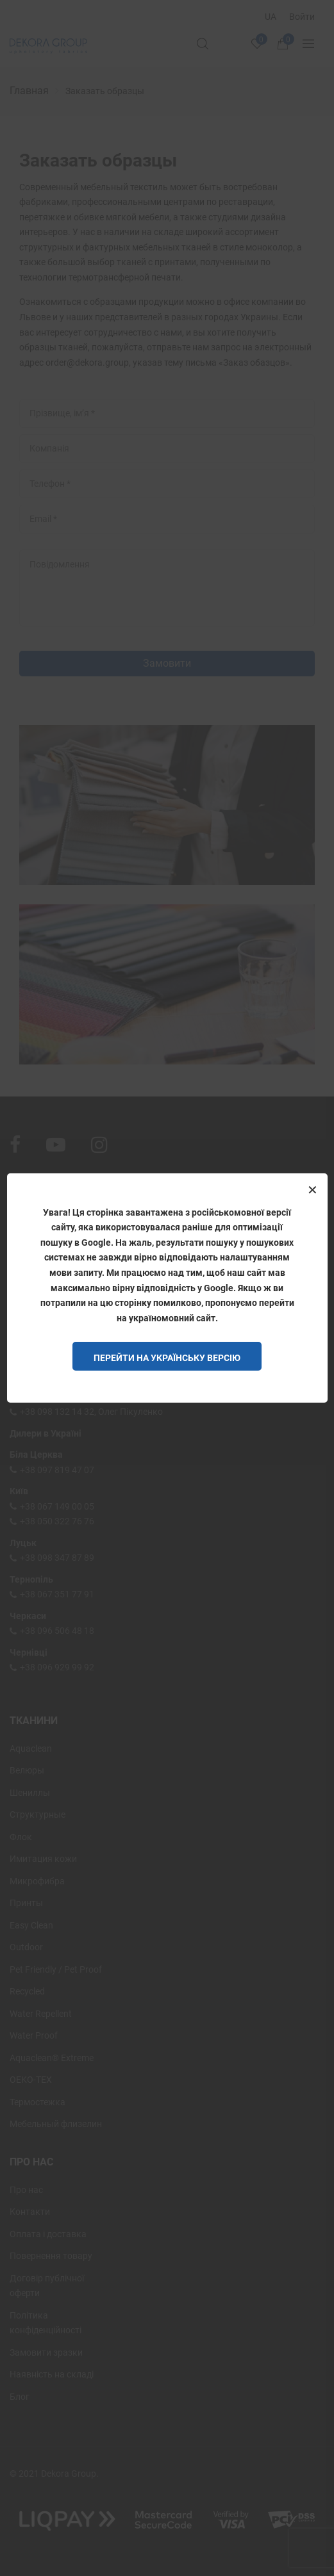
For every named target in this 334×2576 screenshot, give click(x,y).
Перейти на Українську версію (167, 1358)
